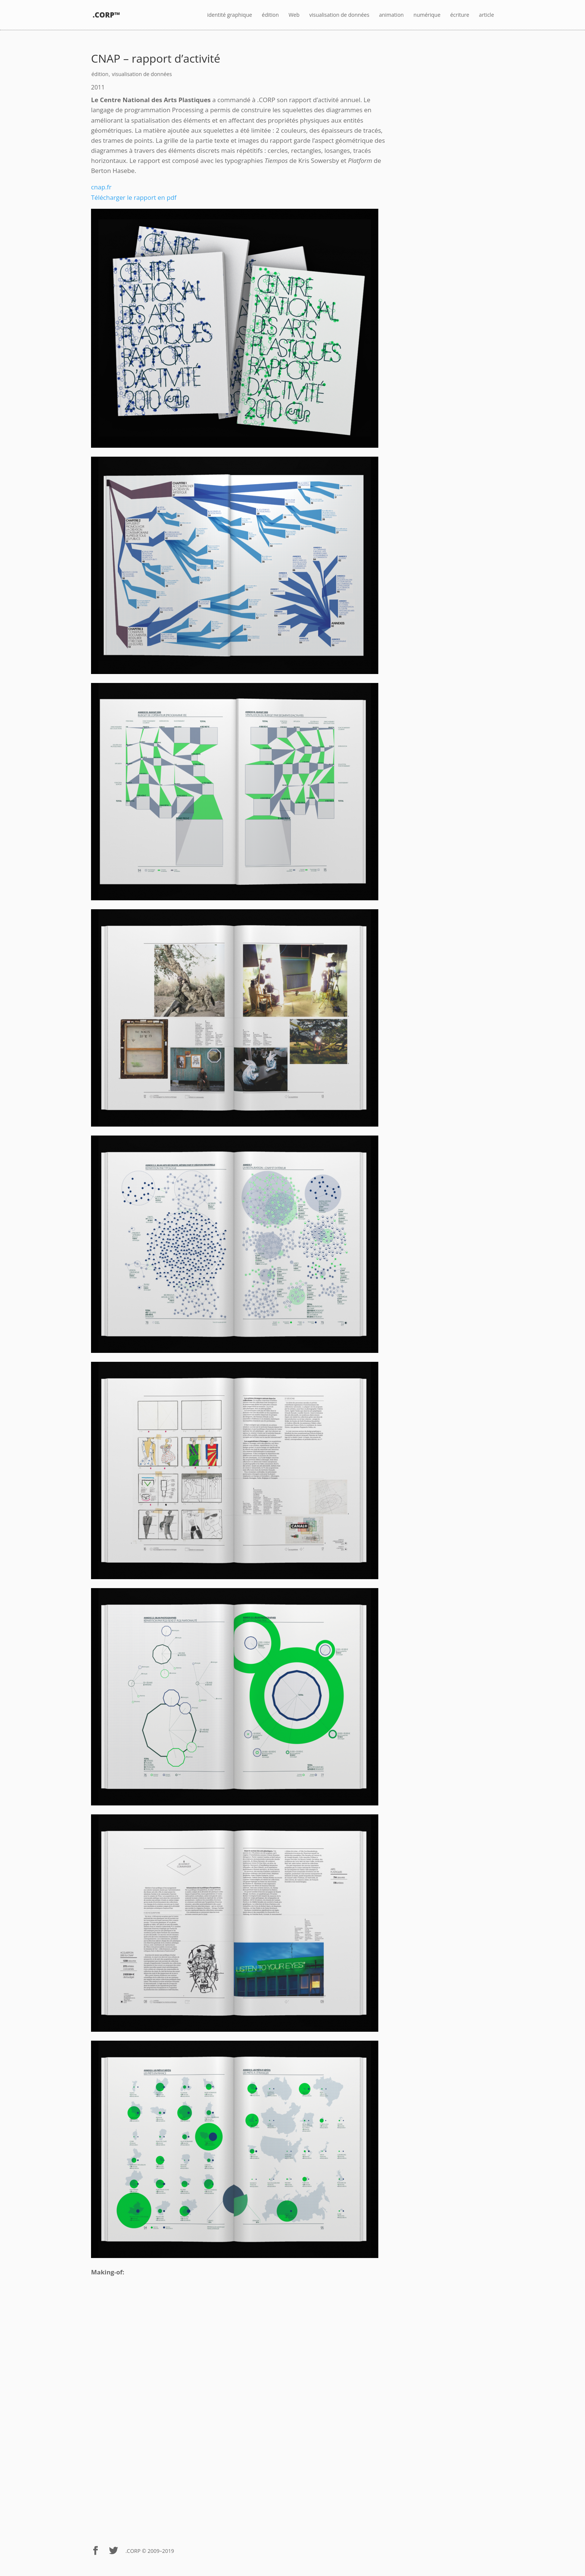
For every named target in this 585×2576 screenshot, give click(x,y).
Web (293, 15)
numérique (426, 15)
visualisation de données (339, 15)
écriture (459, 15)
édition (270, 15)
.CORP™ (106, 15)
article (486, 15)
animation (391, 15)
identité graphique (229, 15)
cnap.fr (101, 187)
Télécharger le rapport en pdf (133, 197)
